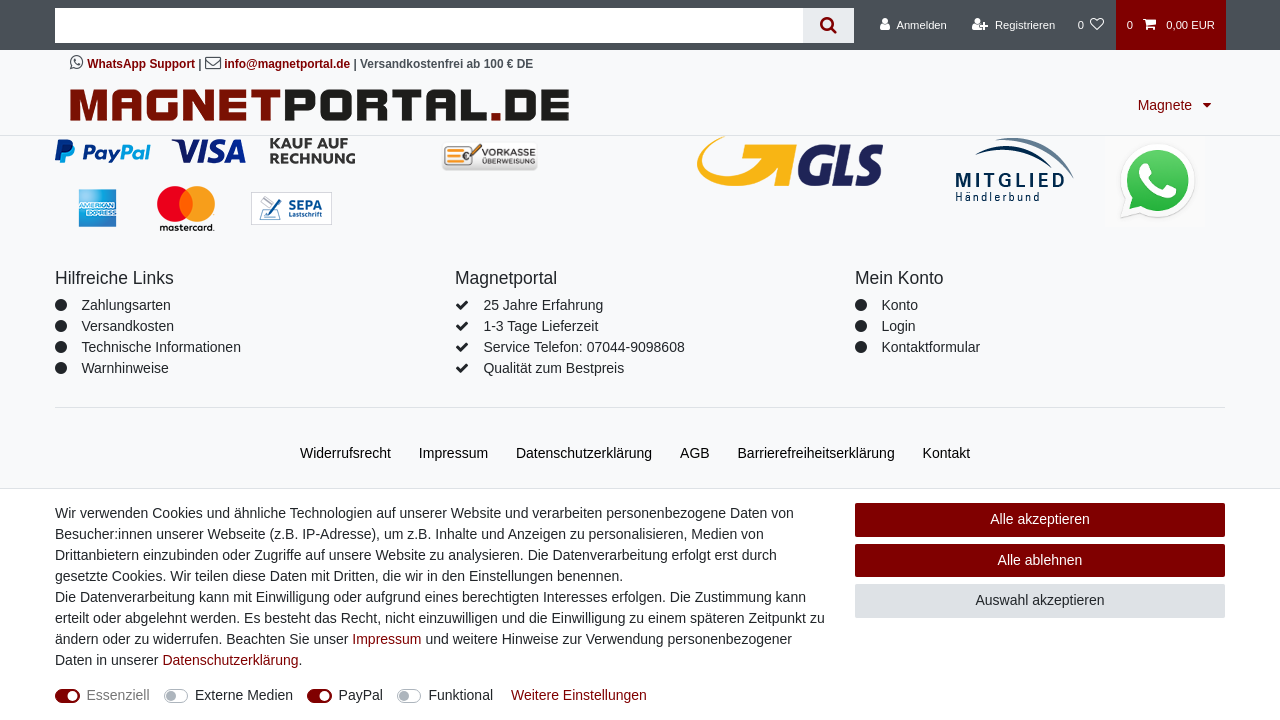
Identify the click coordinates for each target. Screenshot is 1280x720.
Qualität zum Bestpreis (553, 368)
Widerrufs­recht (345, 453)
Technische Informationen (161, 347)
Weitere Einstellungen (579, 695)
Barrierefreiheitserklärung (816, 453)
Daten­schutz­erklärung (584, 453)
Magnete (1167, 105)
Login (898, 326)
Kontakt (946, 453)
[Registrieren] (1013, 25)
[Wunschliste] (1090, 25)
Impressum (453, 453)
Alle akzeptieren (1040, 519)
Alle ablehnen (1040, 560)
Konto (899, 305)
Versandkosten (127, 326)
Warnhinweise (124, 368)
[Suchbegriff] (429, 25)
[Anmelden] (913, 25)
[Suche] (828, 25)
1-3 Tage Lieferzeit (540, 326)
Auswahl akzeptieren (1039, 600)
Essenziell (118, 695)
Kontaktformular (930, 347)
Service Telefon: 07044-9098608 (583, 347)
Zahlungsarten (126, 305)
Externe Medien (244, 695)
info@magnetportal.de (287, 64)
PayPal (361, 695)
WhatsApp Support (141, 64)
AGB (695, 453)
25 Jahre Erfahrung (543, 305)
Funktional (460, 695)
